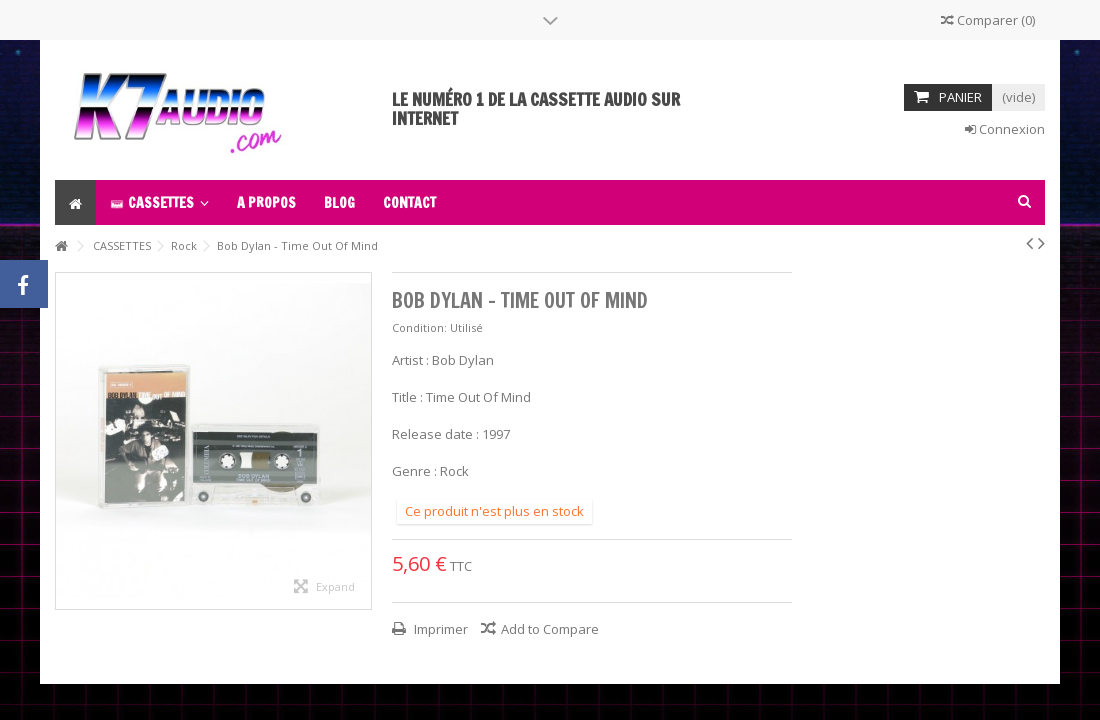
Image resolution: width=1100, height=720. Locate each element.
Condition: (419, 327)
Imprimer (439, 629)
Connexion (1005, 129)
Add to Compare (550, 629)
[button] (159, 202)
